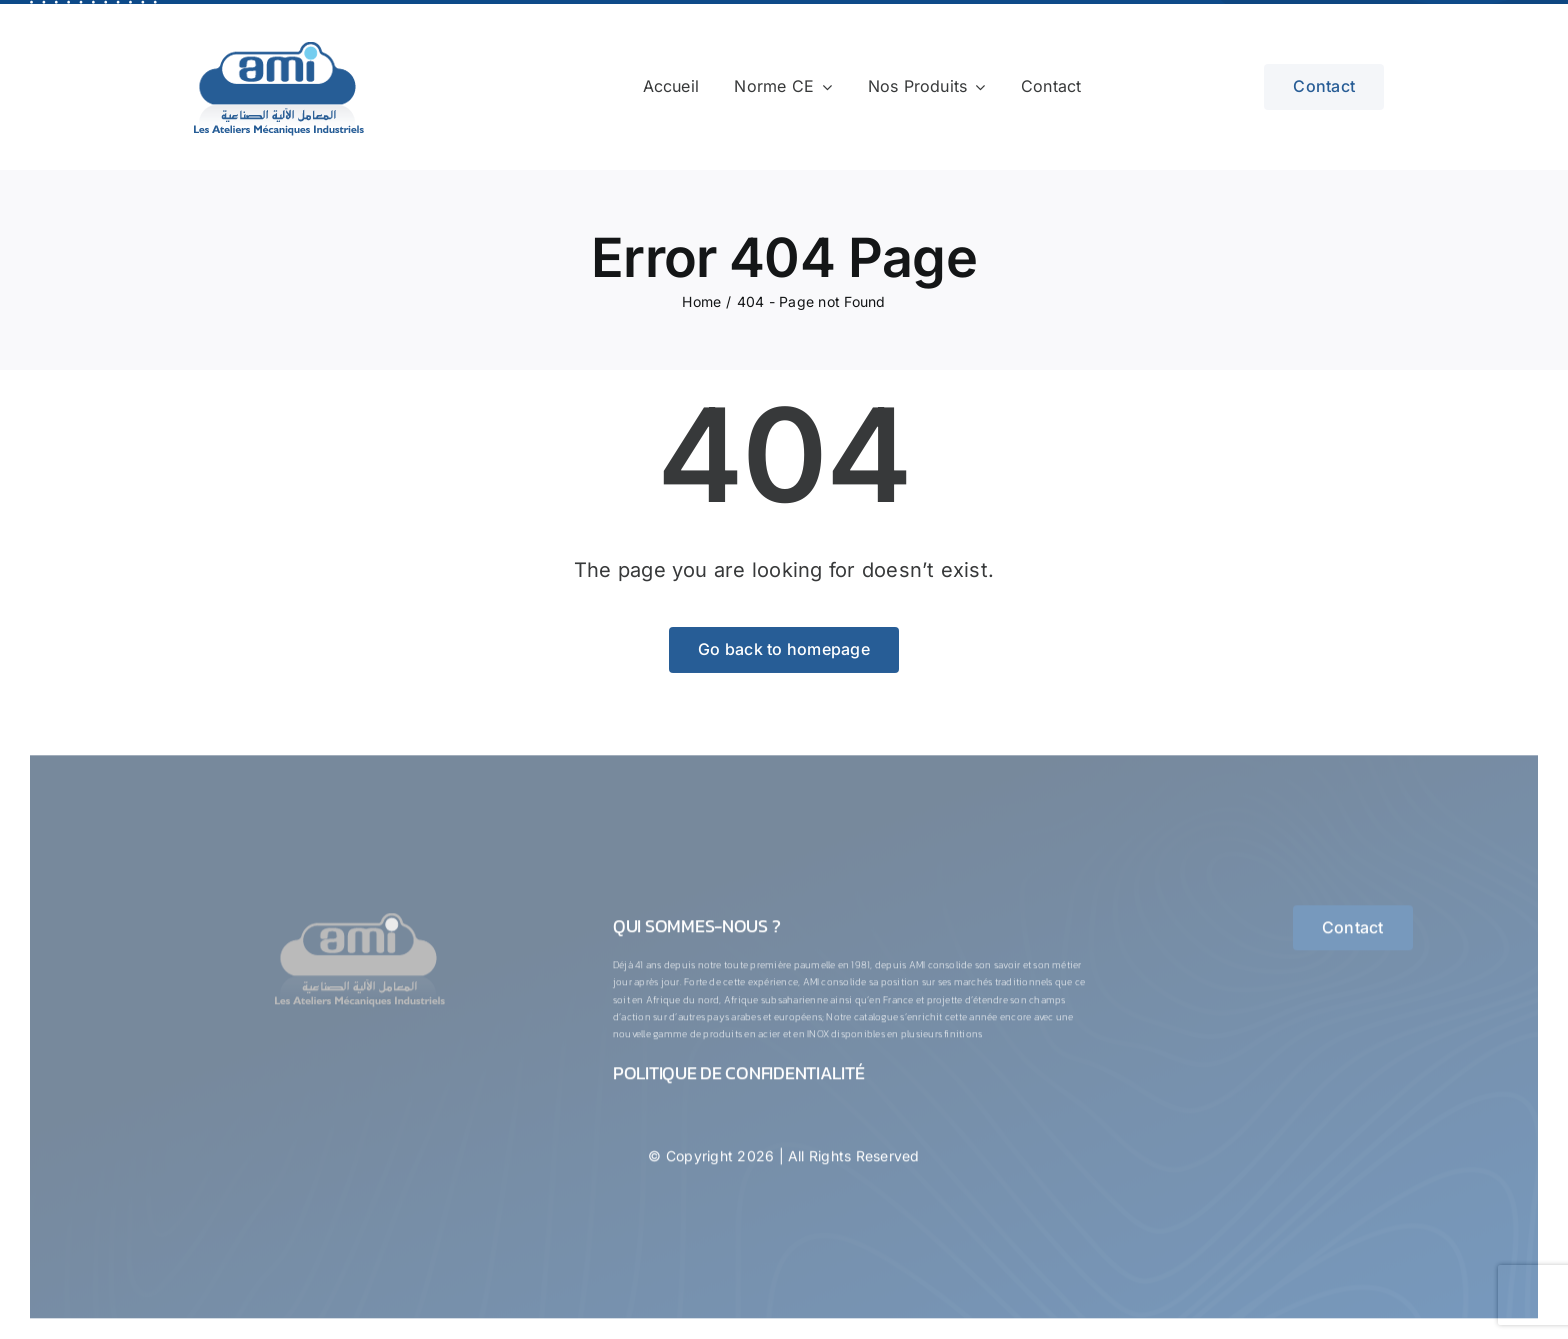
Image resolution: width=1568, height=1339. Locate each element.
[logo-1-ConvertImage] (359, 919)
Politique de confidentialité (738, 1079)
